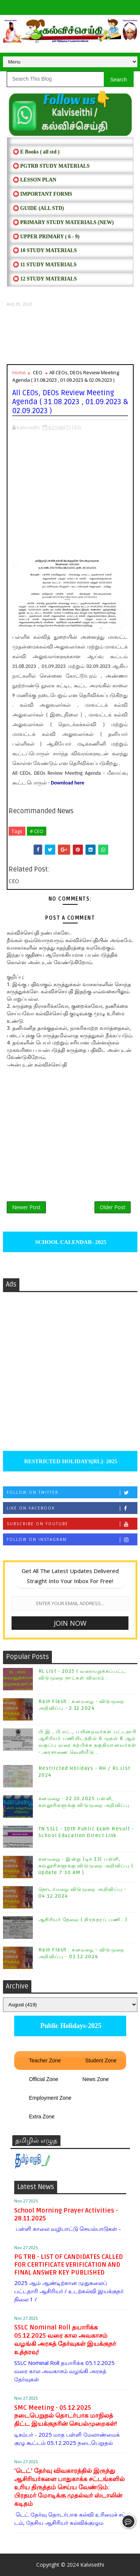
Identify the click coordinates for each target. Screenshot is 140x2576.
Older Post (112, 1207)
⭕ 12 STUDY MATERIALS (45, 279)
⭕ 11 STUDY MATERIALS (45, 264)
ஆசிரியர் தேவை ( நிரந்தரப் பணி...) (83, 1920)
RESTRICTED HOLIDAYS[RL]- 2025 (70, 1461)
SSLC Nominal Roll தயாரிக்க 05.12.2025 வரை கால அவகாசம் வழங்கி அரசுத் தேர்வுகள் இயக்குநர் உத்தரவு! (65, 2339)
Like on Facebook (72, 1508)
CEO (37, 372)
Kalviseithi (92, 2564)
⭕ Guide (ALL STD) (38, 208)
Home (19, 372)
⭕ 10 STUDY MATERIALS (45, 250)
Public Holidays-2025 (69, 2025)
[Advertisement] (70, 335)
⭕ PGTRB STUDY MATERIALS (51, 166)
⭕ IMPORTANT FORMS (42, 194)
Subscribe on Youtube (72, 1524)
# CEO (36, 831)
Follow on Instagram (72, 1539)
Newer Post (26, 1207)
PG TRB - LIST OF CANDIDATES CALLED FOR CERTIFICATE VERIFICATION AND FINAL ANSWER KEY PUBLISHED (68, 2264)
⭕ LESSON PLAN (34, 180)
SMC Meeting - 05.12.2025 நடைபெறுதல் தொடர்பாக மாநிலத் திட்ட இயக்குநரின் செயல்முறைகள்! (65, 2416)
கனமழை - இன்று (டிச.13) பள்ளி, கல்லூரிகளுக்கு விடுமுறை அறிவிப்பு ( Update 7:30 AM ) (86, 1866)
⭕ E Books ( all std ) (36, 152)
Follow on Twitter (72, 1492)
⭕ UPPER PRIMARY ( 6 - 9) (46, 236)
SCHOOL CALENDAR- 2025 (70, 1242)
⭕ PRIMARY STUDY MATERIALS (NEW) (63, 222)
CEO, (77, 427)
